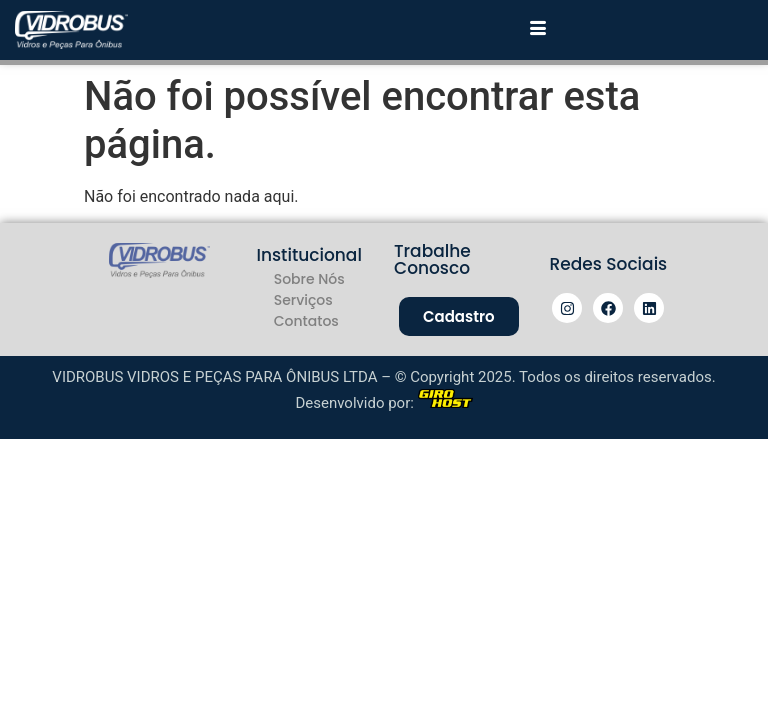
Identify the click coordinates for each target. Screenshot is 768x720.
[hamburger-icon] (537, 30)
